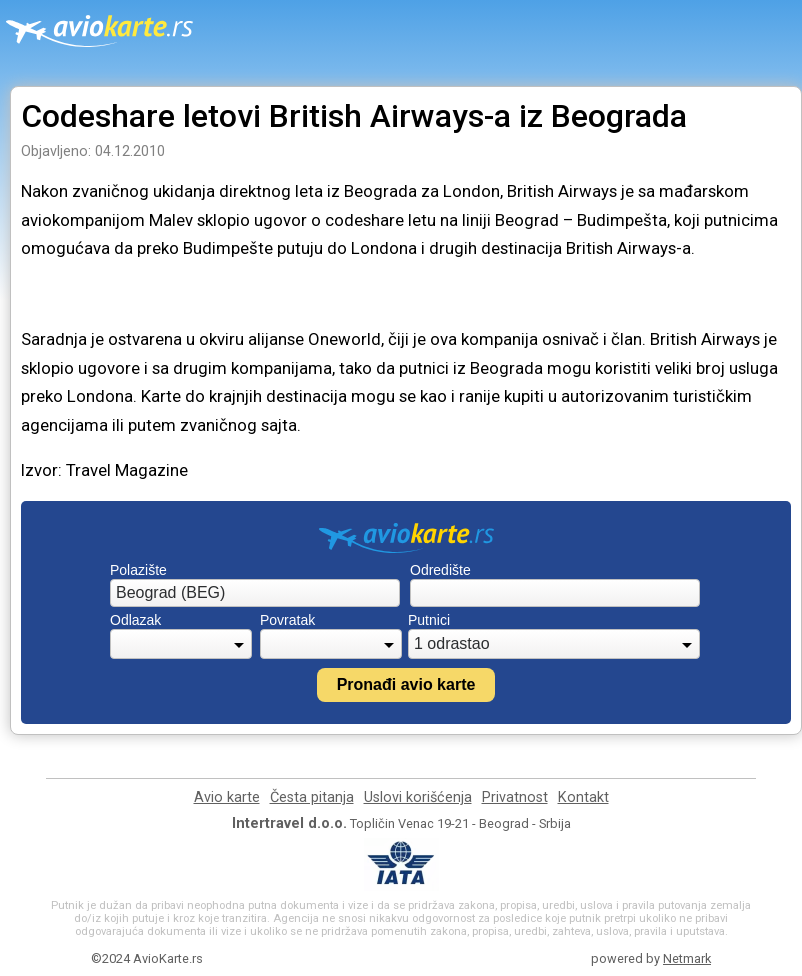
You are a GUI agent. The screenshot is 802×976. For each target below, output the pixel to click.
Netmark (687, 958)
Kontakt (583, 797)
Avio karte (227, 797)
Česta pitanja (312, 797)
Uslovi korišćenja (418, 797)
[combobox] (255, 593)
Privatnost (515, 797)
